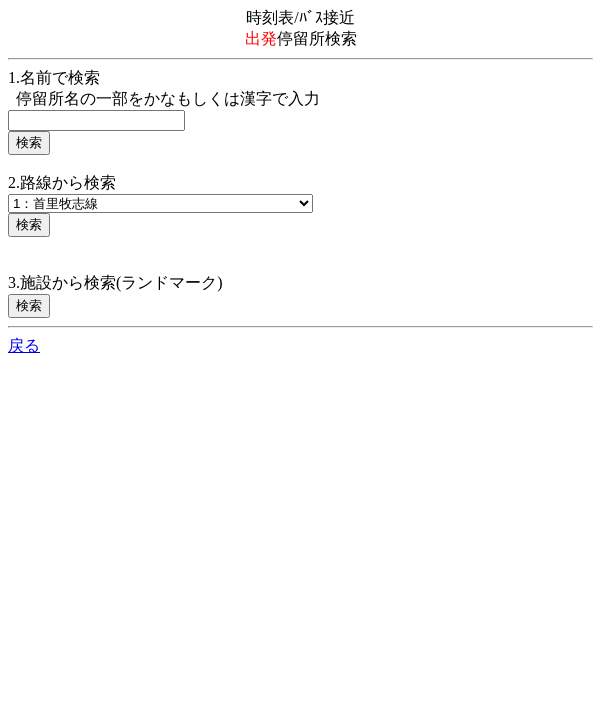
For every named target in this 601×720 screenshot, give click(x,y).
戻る (24, 345)
